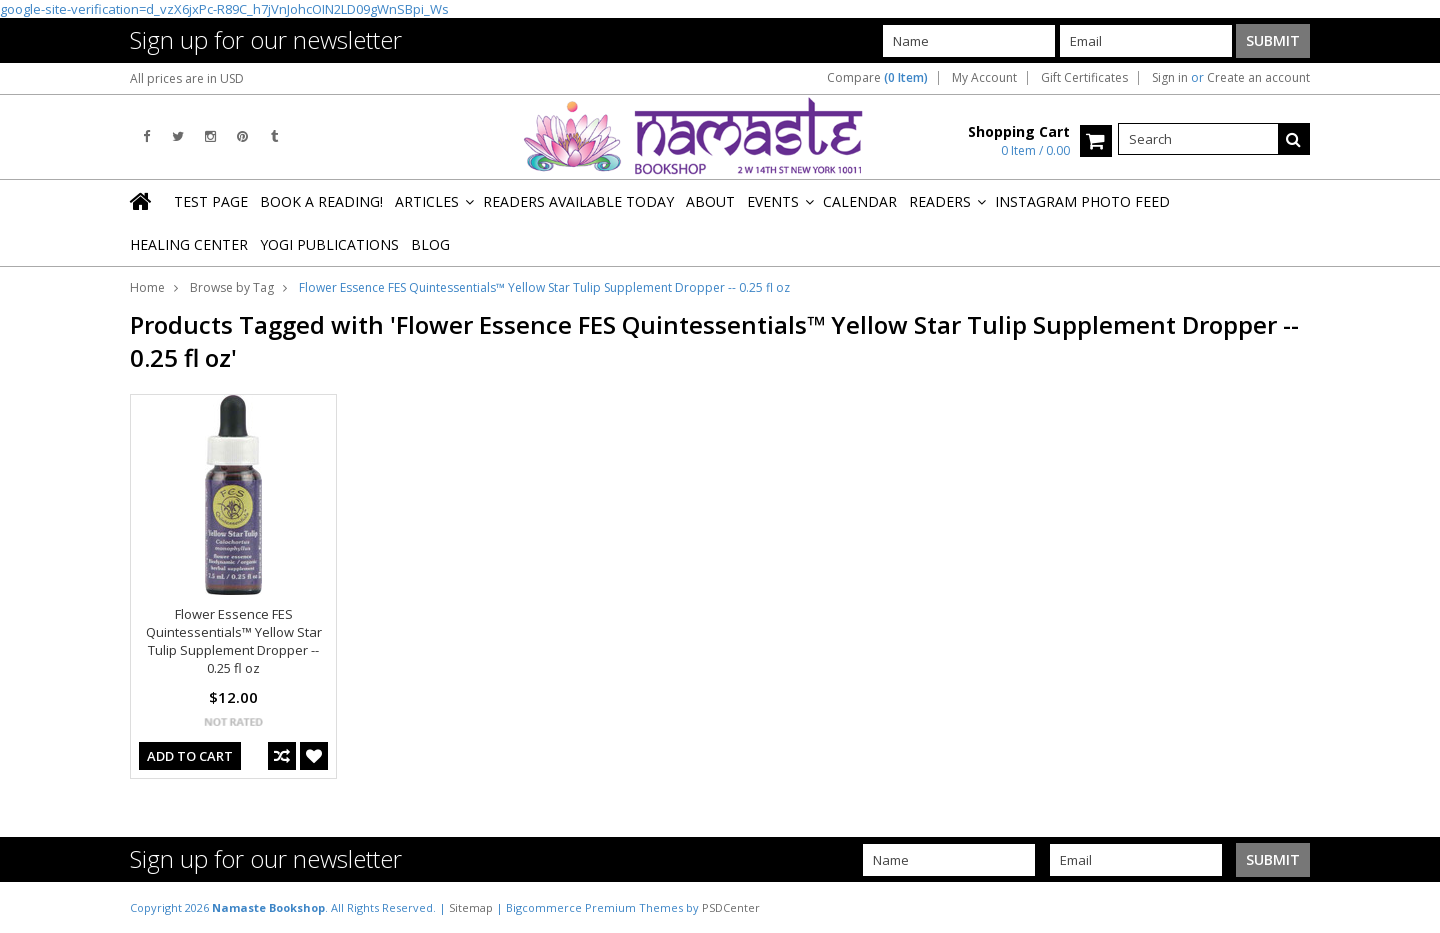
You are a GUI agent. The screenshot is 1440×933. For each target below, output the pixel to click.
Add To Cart (190, 756)
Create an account (1258, 78)
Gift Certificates (1084, 78)
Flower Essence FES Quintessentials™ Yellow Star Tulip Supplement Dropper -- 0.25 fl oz (234, 641)
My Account (984, 78)
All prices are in (187, 78)
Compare (877, 78)
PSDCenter (731, 907)
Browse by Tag (232, 287)
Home (147, 287)
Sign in (1170, 78)
